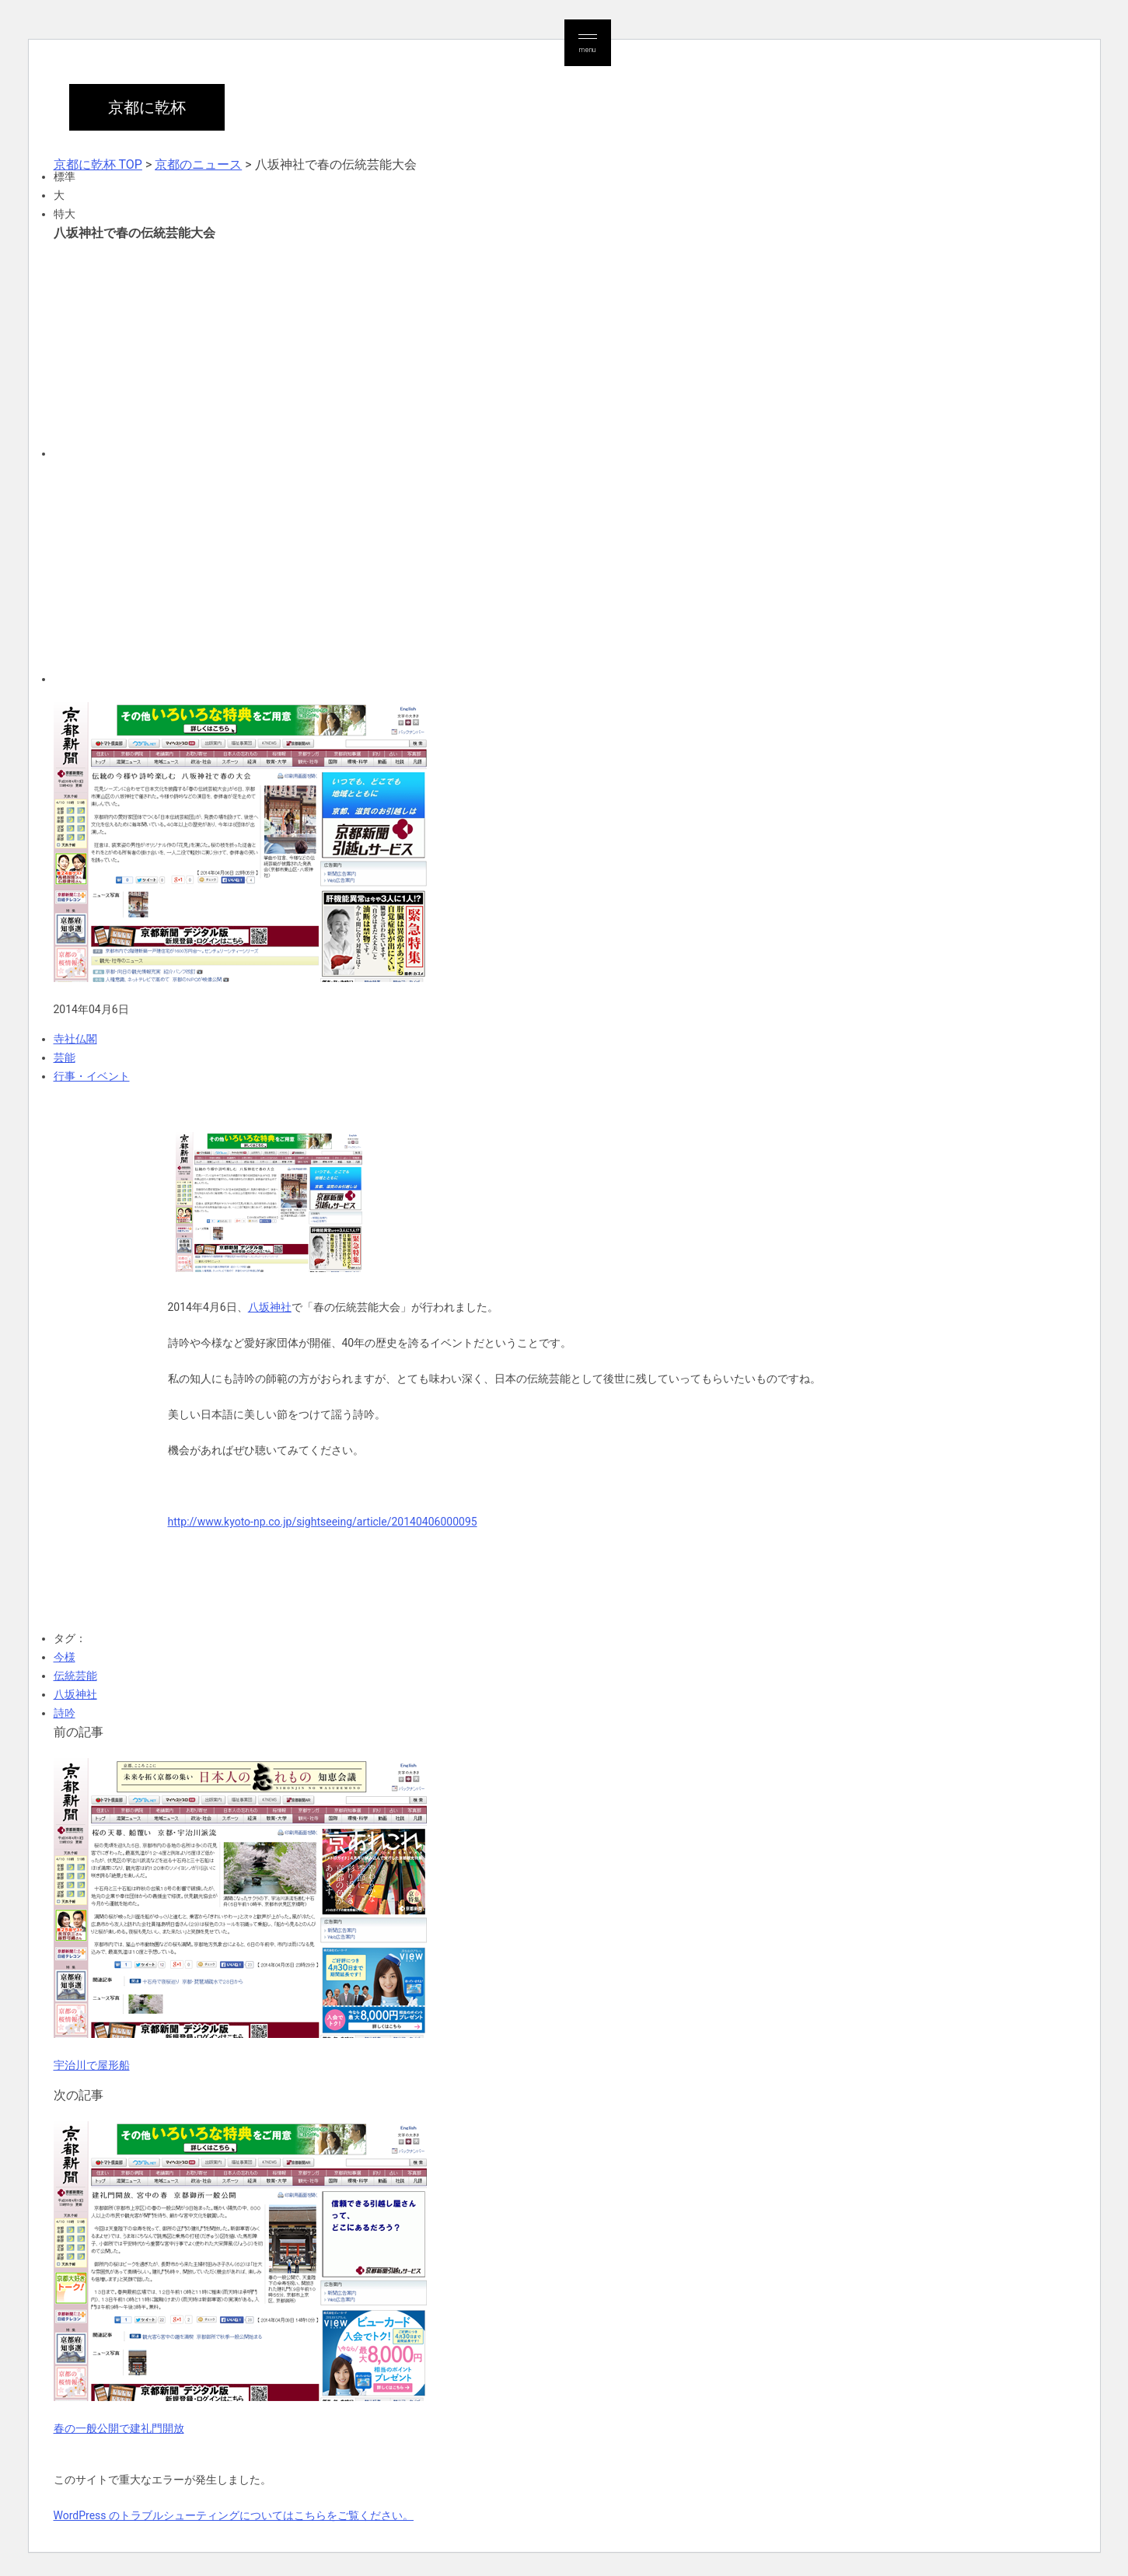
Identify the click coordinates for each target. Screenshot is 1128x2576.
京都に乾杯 (147, 107)
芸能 (64, 1057)
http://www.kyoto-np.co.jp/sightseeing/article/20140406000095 (322, 1521)
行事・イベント (92, 1076)
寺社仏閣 (75, 1039)
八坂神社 (270, 1307)
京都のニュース (198, 164)
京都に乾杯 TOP (98, 164)
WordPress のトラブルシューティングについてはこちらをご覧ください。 (234, 2515)
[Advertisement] (300, 348)
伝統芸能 (75, 1675)
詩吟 (64, 1713)
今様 (64, 1657)
